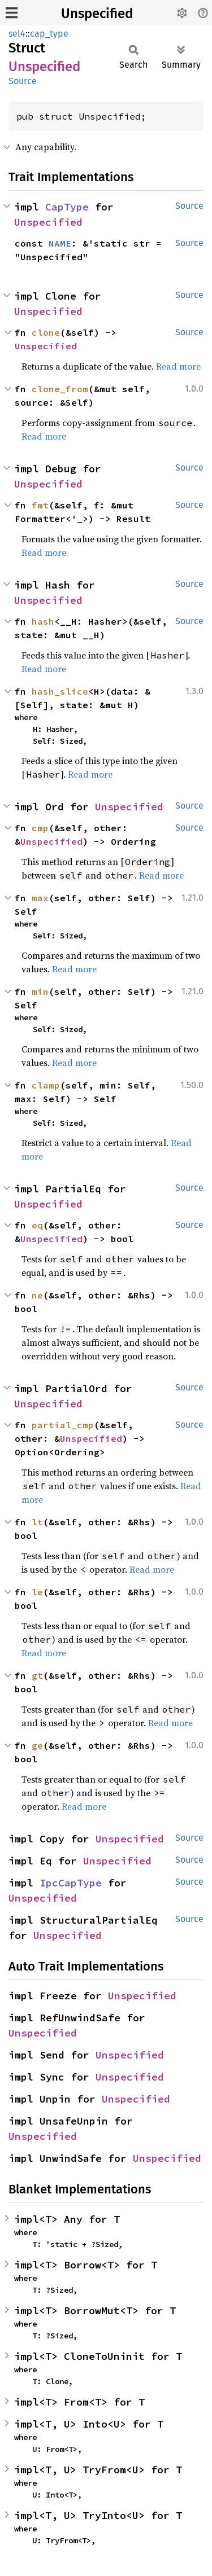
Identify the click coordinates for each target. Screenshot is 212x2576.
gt (37, 1675)
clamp (46, 1085)
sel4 (16, 33)
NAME (60, 243)
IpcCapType (71, 1882)
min (40, 991)
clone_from (60, 388)
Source (22, 81)
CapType (67, 206)
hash (43, 621)
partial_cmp (63, 1424)
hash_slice (60, 691)
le (37, 1592)
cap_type (49, 33)
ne (37, 1295)
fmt (40, 505)
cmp (40, 827)
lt (37, 1522)
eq (37, 1225)
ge (37, 1745)
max (40, 897)
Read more (178, 366)
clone (46, 332)
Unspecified (97, 13)
